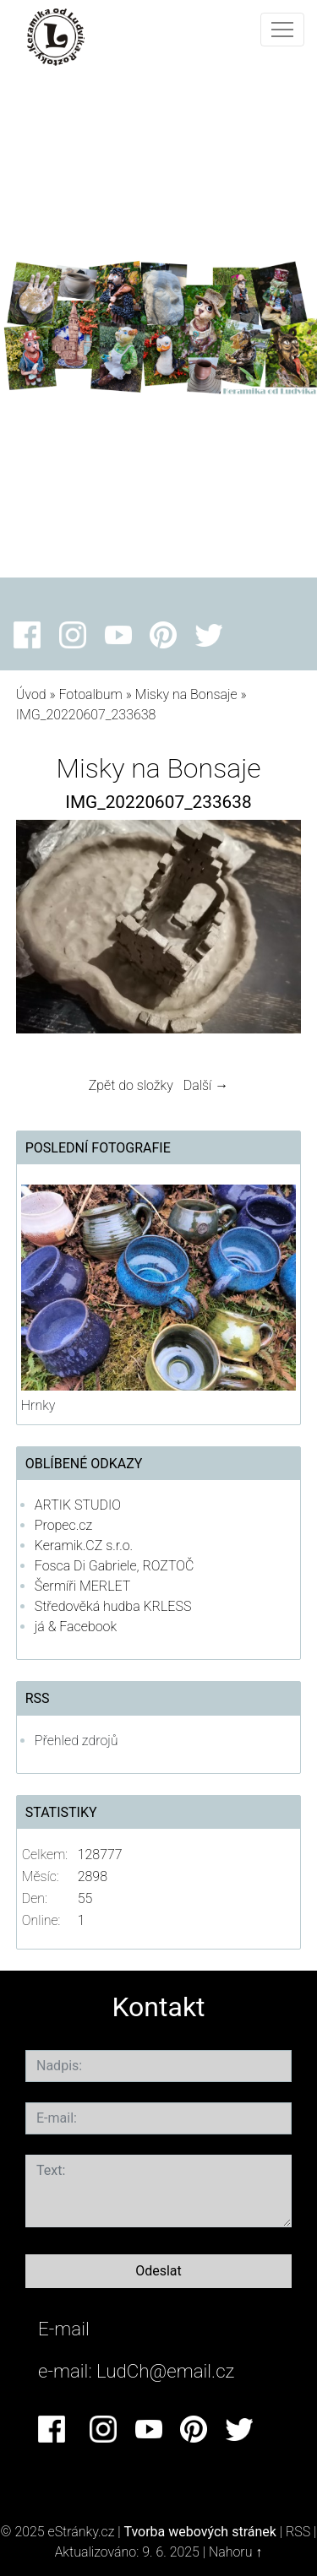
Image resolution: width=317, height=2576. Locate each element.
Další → (206, 1085)
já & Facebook (76, 1627)
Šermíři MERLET (83, 1586)
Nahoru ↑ (235, 2552)
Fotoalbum (90, 694)
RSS (298, 2532)
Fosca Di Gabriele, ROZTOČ (114, 1566)
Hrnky (38, 1405)
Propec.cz (63, 1525)
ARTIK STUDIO (78, 1505)
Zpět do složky (131, 1085)
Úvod (31, 694)
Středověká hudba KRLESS (113, 1606)
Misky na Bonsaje (188, 694)
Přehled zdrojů (76, 1741)
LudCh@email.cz (165, 2371)
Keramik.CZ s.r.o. (84, 1545)
